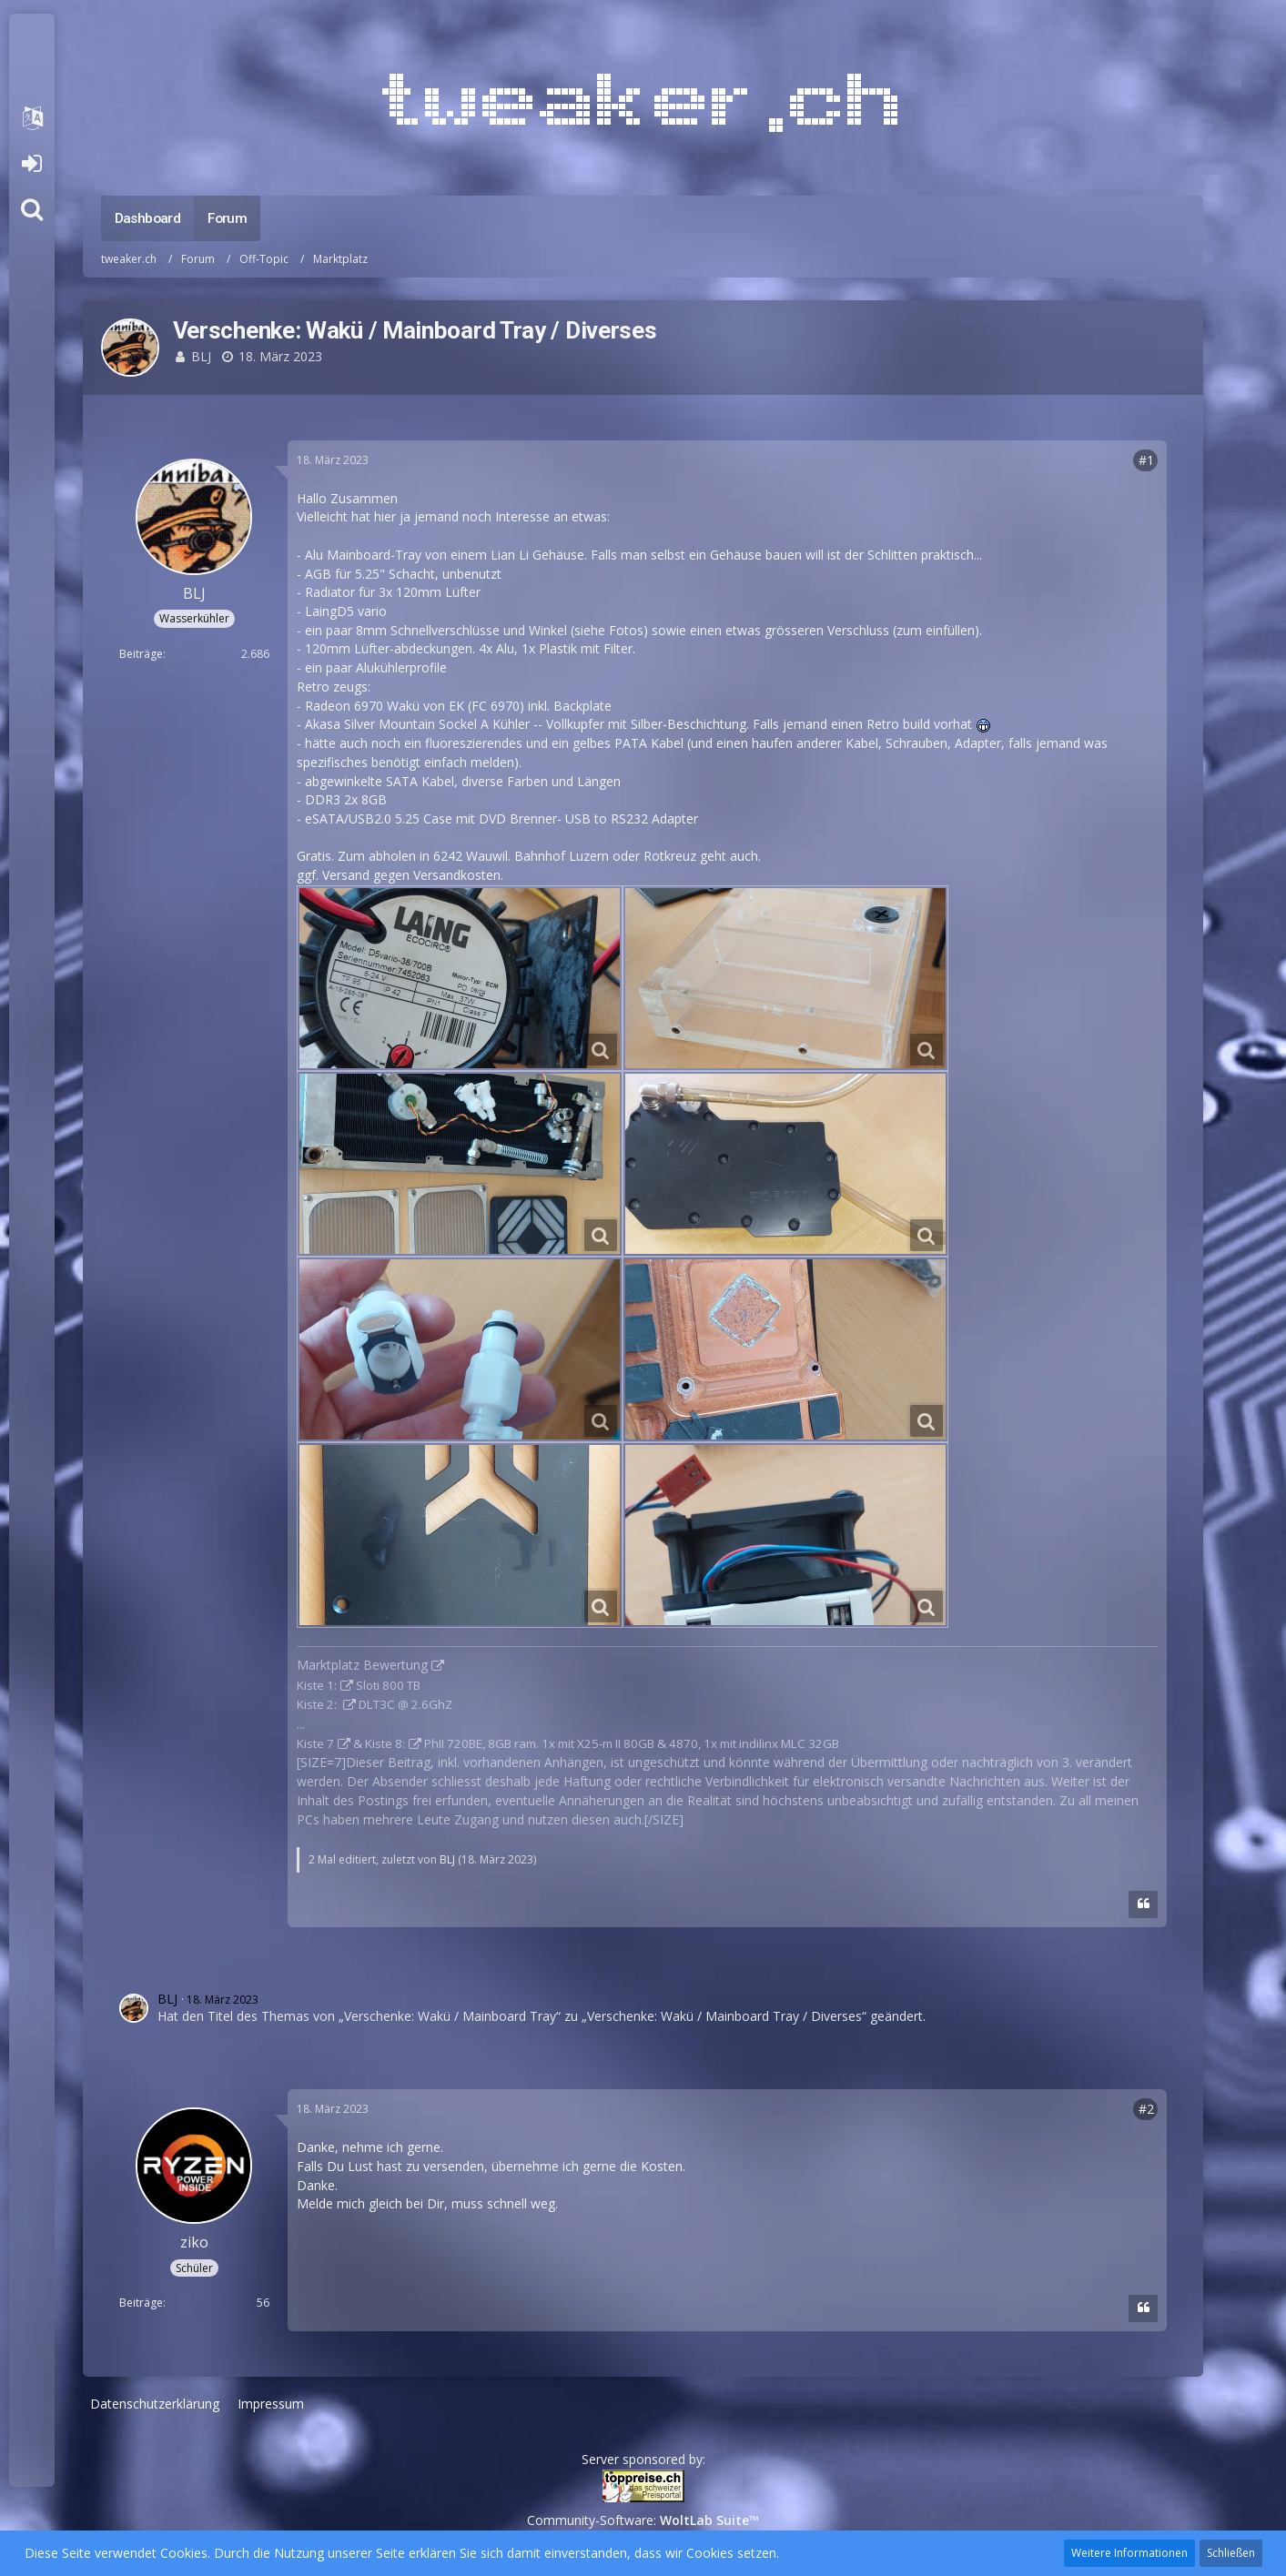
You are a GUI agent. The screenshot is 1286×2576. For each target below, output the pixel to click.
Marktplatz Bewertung (362, 1664)
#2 (1146, 2108)
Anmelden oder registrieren (31, 164)
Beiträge (141, 654)
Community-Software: (643, 2520)
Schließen (1231, 2553)
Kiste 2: (318, 1704)
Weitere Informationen (1129, 2553)
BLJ (201, 356)
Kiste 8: (385, 1743)
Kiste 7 (315, 1743)
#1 (1146, 460)
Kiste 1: (317, 1685)
